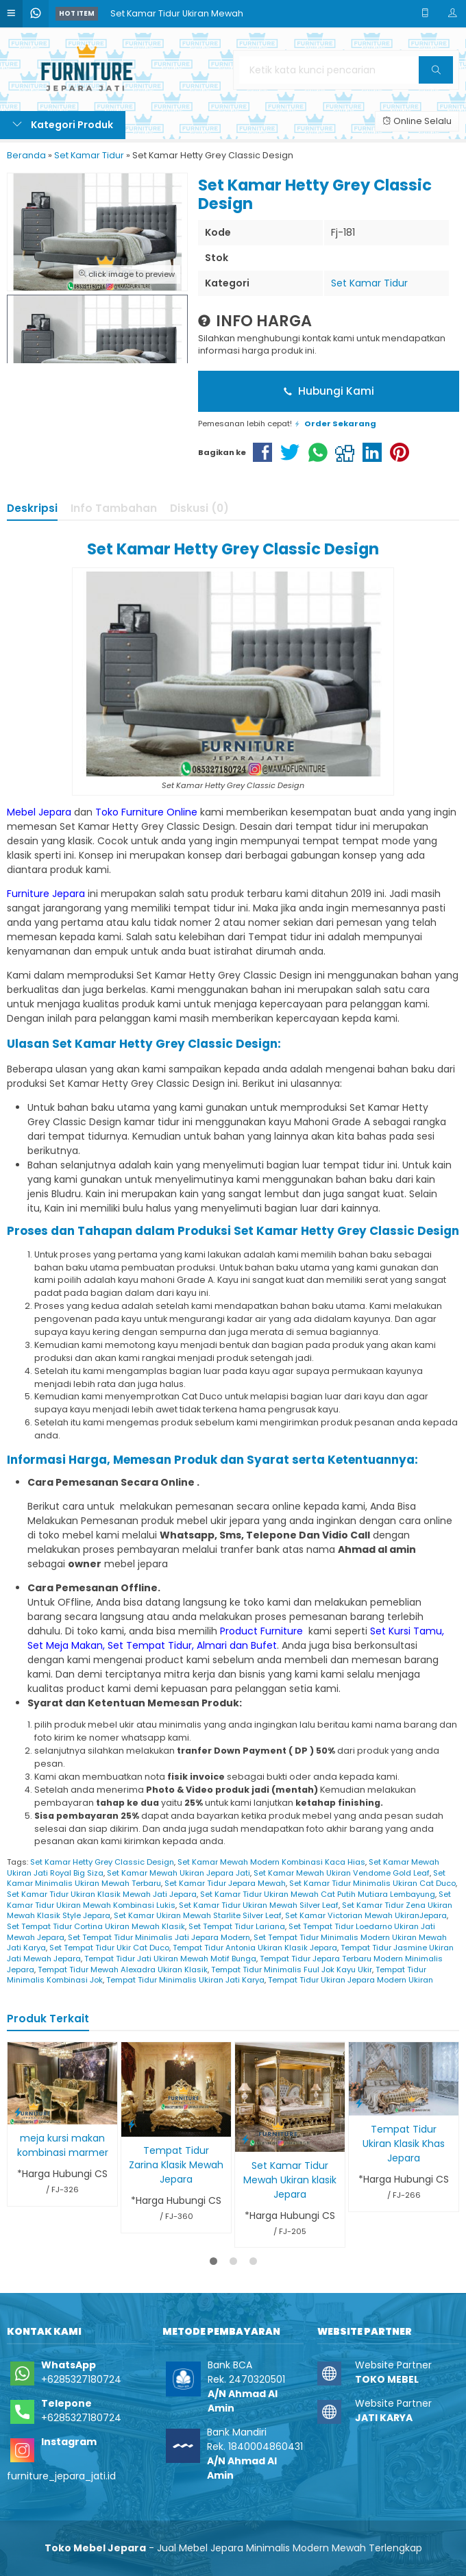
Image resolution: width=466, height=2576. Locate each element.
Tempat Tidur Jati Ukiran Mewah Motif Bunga (170, 1958)
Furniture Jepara (46, 893)
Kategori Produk (62, 125)
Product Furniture (263, 1631)
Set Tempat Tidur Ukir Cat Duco (109, 1947)
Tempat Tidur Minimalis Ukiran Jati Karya (185, 1979)
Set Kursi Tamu (406, 1631)
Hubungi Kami (329, 391)
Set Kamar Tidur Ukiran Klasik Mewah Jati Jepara (102, 1894)
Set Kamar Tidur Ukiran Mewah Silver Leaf (259, 1905)
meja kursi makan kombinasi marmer (62, 2145)
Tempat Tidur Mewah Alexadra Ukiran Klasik (123, 1969)
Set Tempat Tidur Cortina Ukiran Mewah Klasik (96, 1926)
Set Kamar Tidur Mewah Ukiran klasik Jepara (289, 2180)
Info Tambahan (114, 508)
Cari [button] (438, 74)
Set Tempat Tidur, (151, 1645)
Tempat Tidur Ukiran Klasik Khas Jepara (404, 2143)
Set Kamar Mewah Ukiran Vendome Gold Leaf (342, 1872)
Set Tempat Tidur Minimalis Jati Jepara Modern (159, 1937)
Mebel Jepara (39, 812)
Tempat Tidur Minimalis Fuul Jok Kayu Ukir (291, 1969)
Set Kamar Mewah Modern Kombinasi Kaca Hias (271, 1861)
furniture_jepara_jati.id (61, 2476)
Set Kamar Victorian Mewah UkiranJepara (366, 1915)
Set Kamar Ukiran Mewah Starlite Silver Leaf (198, 1915)
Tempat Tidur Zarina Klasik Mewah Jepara (176, 2165)
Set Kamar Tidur (369, 283)
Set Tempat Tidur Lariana (236, 1926)
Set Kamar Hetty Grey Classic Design (102, 1861)
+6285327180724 (81, 2379)
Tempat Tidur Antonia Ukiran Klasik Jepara (255, 1947)
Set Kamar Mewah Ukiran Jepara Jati (178, 1872)
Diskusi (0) (199, 508)
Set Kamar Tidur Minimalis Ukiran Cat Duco (372, 1883)
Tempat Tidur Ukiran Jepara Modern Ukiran (350, 1979)
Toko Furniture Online (146, 812)
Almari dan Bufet (237, 1645)
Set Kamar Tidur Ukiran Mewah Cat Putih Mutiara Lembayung (317, 1894)
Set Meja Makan (65, 1645)
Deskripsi (32, 508)
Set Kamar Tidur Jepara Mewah (225, 1883)
